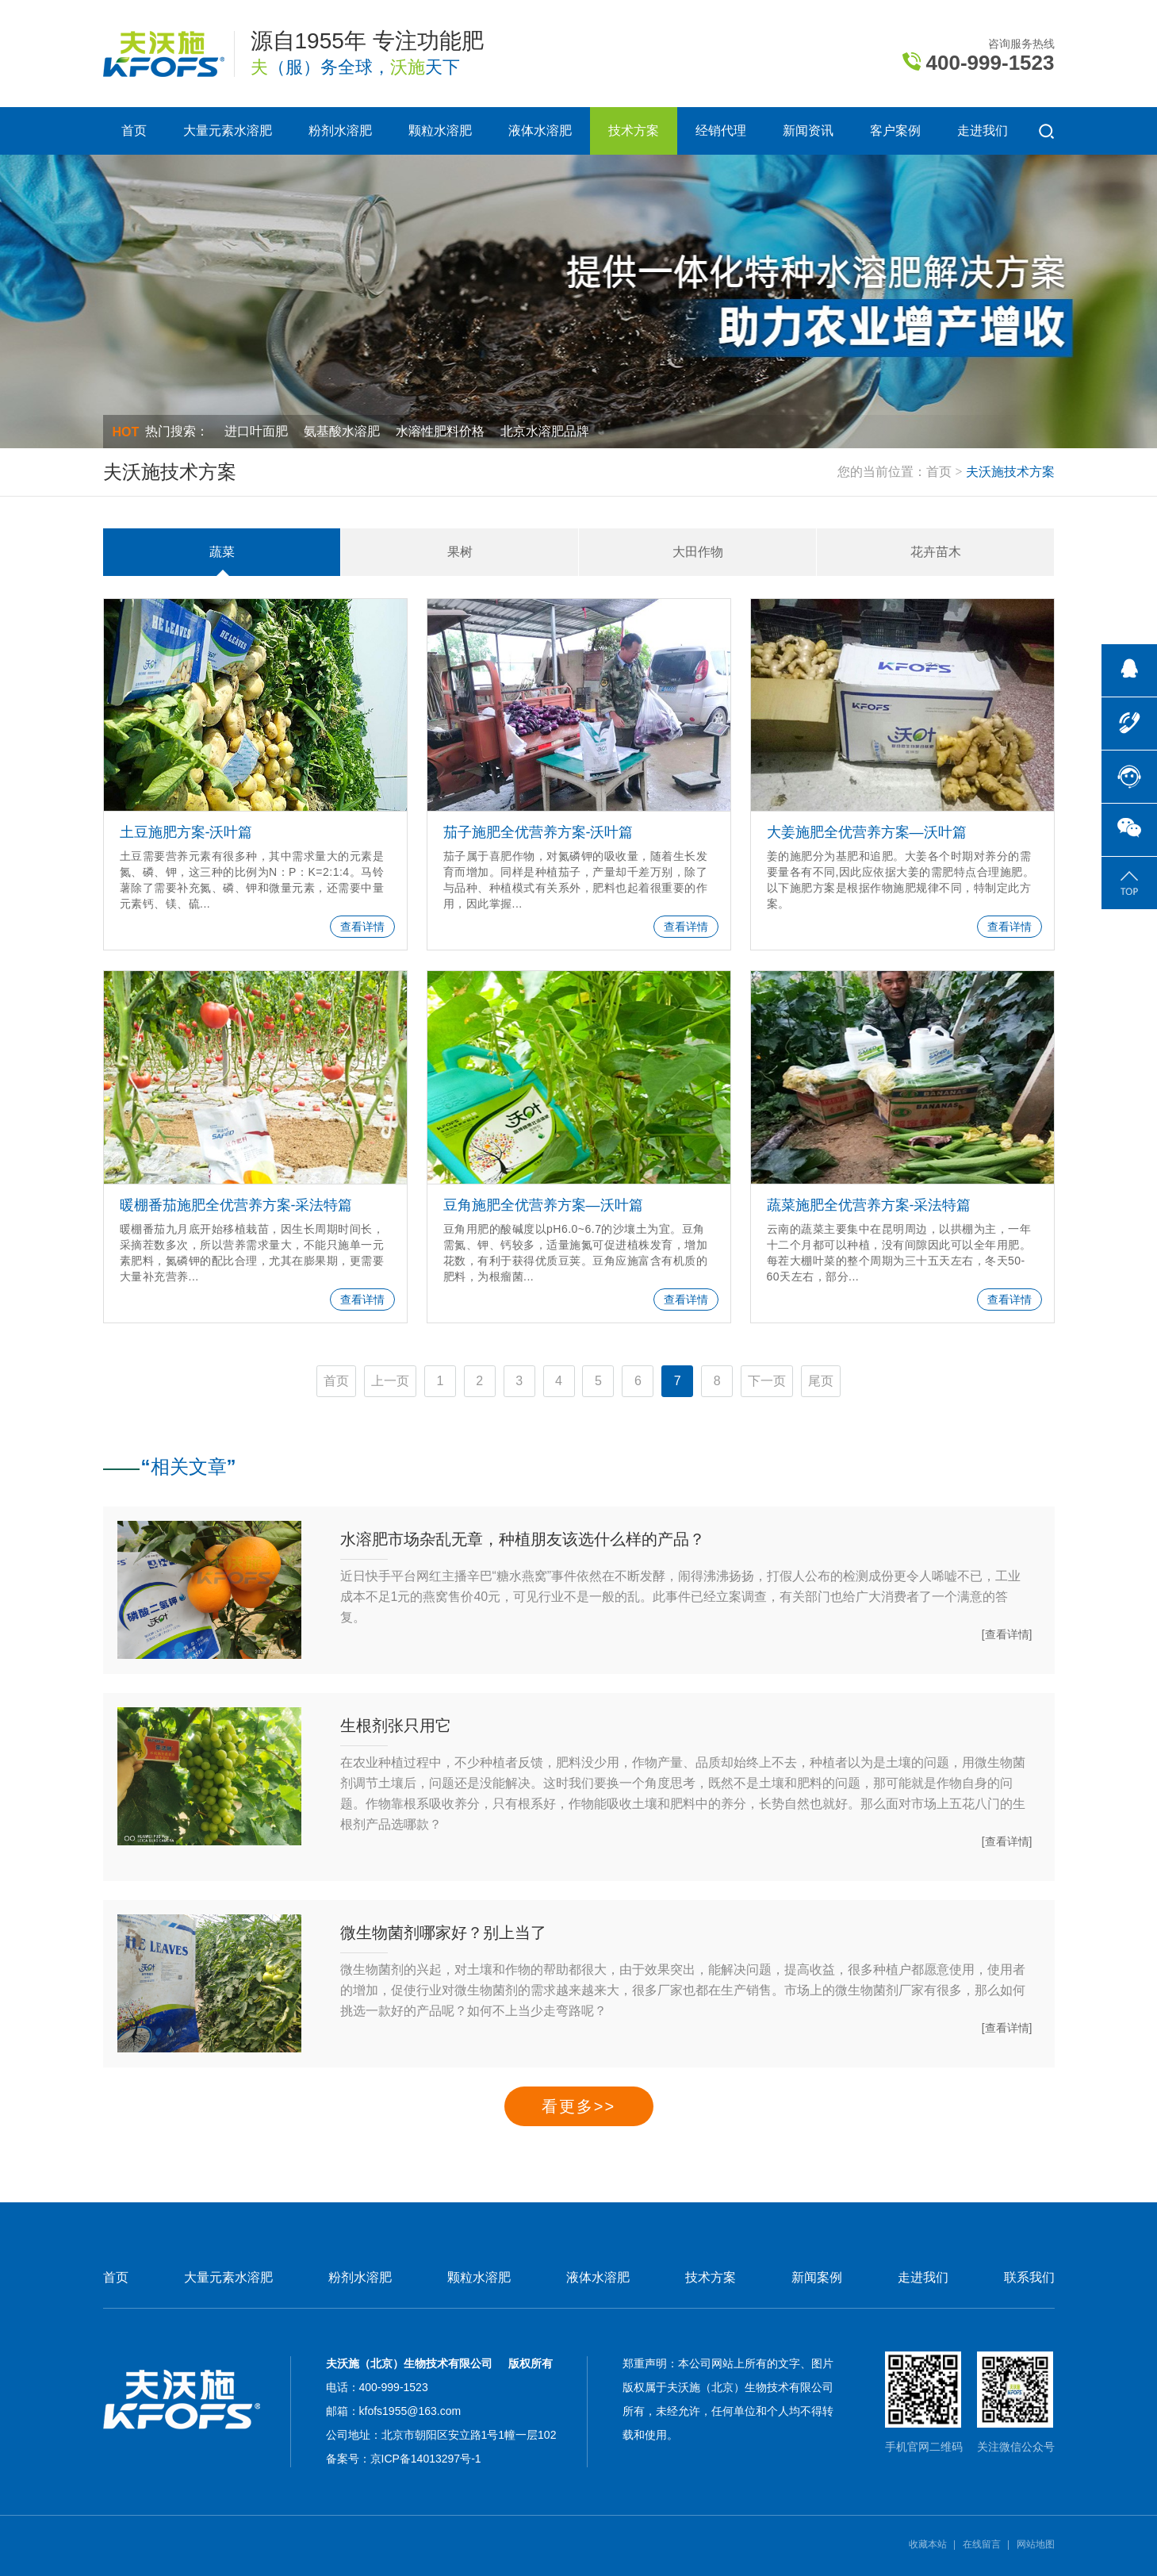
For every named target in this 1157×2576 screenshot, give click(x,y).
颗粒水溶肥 (440, 130)
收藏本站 (928, 2544)
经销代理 (720, 130)
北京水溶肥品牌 (544, 431)
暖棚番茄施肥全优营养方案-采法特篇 (236, 1205)
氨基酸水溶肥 (342, 431)
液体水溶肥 (540, 130)
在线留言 (982, 2544)
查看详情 (362, 926)
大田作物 (697, 552)
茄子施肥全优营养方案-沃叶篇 (538, 832)
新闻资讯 (808, 130)
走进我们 (982, 130)
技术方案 (633, 130)
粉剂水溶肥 (340, 130)
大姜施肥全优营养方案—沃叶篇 (867, 832)
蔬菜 (222, 552)
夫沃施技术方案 (1010, 471)
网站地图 (1036, 2544)
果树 (460, 552)
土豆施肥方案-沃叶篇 (186, 832)
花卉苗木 (935, 552)
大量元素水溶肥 (227, 130)
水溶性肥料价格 (440, 431)
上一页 (390, 1381)
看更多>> (578, 2106)
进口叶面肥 (256, 431)
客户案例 (895, 130)
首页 (134, 130)
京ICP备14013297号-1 (425, 2458)
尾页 (820, 1381)
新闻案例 (816, 2277)
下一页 (767, 1381)
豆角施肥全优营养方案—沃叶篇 (543, 1205)
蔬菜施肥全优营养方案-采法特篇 (869, 1205)
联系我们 (1029, 2277)
